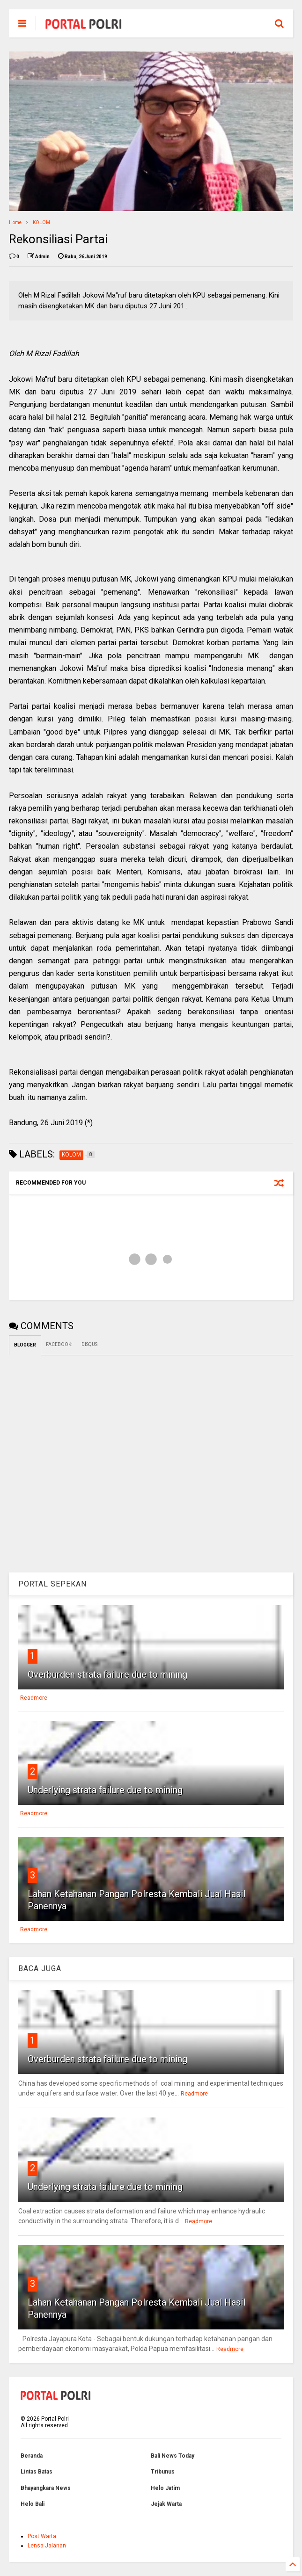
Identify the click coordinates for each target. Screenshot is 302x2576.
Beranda (32, 2455)
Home (15, 222)
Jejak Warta (166, 2504)
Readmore (33, 1698)
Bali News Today (172, 2455)
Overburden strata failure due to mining (107, 1674)
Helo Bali (32, 2504)
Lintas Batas (36, 2471)
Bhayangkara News (46, 2488)
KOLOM (41, 222)
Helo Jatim (165, 2488)
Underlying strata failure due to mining (105, 1790)
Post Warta (42, 2536)
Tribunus (163, 2471)
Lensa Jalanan (47, 2545)
